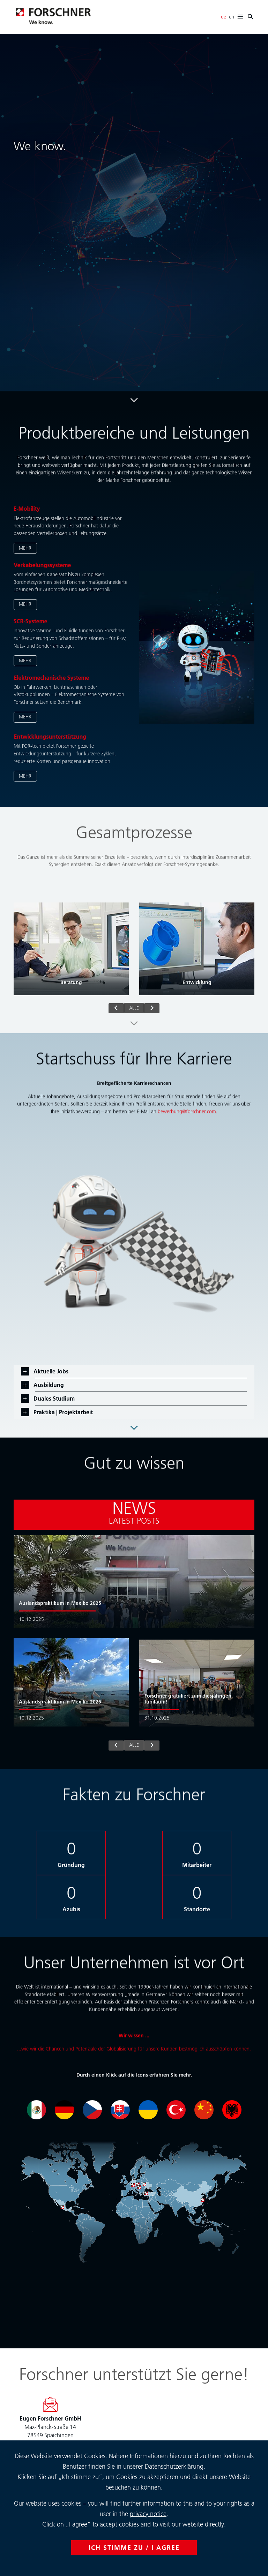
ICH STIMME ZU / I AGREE (134, 2548)
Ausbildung (48, 1384)
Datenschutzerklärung (174, 2466)
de (223, 17)
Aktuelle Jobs (50, 1371)
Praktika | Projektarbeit (62, 1412)
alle (134, 1008)
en (231, 17)
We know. (40, 146)
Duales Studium (53, 1398)
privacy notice (148, 2514)
